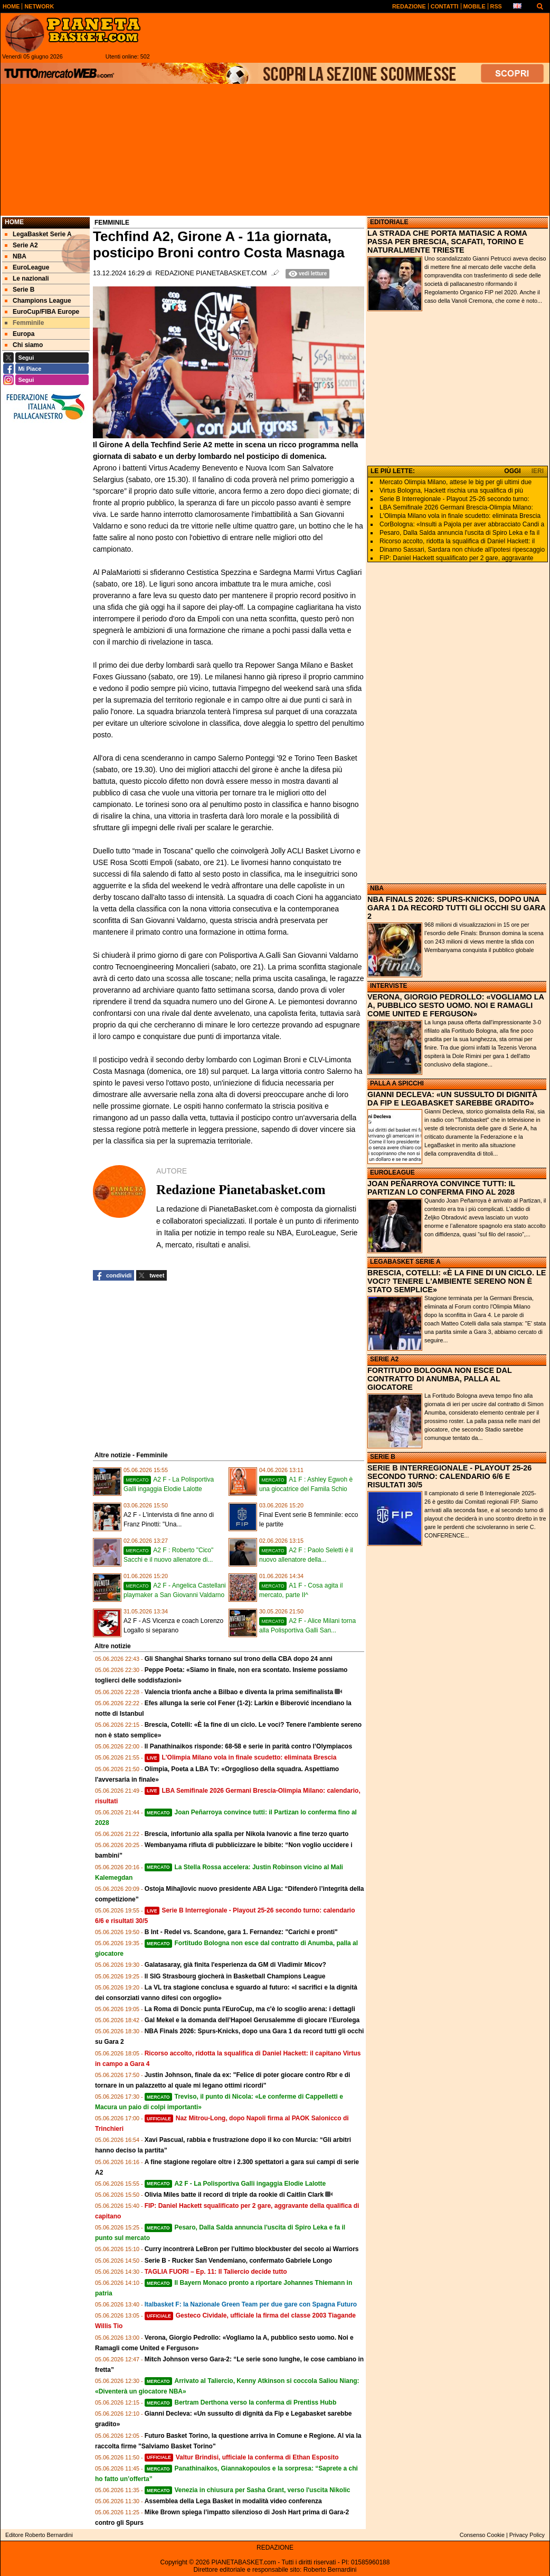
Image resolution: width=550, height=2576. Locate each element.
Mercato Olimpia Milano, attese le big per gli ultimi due (456, 482)
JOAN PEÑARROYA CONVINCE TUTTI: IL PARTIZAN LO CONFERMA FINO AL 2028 (441, 1187)
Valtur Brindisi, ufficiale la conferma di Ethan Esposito (242, 2457)
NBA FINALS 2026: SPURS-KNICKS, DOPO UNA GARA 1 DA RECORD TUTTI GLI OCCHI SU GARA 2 (456, 907)
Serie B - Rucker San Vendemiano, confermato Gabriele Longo (238, 2260)
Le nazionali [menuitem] (27, 278)
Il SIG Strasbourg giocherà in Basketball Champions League (235, 1976)
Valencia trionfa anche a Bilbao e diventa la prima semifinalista (239, 1692)
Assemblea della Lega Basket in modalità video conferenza (233, 2501)
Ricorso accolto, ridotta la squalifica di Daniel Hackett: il (457, 541)
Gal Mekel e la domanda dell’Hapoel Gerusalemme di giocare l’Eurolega (252, 2020)
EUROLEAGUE (392, 1172)
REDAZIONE (275, 2547)
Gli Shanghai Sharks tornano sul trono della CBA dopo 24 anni (239, 1658)
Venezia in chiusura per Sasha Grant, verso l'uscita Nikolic (247, 2490)
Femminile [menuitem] (24, 322)
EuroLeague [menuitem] (27, 267)
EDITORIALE (389, 222)
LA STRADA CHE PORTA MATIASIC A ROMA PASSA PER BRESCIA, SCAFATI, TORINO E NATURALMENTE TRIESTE (447, 241)
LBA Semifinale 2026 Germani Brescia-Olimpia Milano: (456, 507)
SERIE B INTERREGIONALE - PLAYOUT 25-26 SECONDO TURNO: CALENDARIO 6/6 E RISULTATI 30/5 (449, 1476)
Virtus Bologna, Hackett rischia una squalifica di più (451, 490)
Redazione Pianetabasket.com (211, 273)
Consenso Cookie (482, 2535)
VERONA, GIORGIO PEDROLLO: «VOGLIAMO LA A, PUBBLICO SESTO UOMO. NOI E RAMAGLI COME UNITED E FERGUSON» (455, 1005)
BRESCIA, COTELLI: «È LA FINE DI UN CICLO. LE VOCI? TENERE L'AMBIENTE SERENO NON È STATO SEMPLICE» (456, 1281)
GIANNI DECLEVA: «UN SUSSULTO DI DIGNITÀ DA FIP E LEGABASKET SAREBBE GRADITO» (452, 1098)
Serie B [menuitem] (19, 289)
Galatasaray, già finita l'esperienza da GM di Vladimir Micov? (235, 1964)
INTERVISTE (388, 985)
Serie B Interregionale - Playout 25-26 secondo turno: (454, 499)
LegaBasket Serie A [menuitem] (38, 234)
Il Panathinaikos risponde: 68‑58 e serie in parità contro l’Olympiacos (248, 1746)
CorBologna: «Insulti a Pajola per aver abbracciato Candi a (462, 524)
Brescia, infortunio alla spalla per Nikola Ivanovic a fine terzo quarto (247, 1834)
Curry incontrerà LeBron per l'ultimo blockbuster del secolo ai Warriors (252, 2249)
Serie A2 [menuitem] (21, 245)
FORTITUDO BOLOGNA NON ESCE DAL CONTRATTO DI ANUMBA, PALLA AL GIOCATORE (439, 1378)
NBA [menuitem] (15, 256)
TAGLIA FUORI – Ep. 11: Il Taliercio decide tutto (216, 2271)
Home (14, 222)
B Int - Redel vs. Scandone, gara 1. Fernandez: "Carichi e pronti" (241, 1932)
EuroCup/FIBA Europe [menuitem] (42, 311)
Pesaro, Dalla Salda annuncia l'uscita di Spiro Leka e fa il (459, 532)
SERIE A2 (384, 1359)
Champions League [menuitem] (38, 300)
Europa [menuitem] (19, 334)
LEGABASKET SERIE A (405, 1261)
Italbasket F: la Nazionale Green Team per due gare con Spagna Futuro (251, 2304)
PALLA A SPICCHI (397, 1083)
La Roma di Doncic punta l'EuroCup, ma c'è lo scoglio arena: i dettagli (250, 2009)
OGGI (512, 471)
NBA (377, 888)
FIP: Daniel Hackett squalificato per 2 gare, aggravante (457, 558)
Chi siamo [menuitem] (24, 345)
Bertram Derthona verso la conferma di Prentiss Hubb (241, 2402)
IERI (538, 471)
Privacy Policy (527, 2535)
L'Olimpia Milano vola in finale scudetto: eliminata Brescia (241, 1757)
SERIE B (382, 1456)
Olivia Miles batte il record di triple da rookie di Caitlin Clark (234, 2194)
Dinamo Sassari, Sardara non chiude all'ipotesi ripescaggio (462, 549)
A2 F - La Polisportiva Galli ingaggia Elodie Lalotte (235, 2183)
